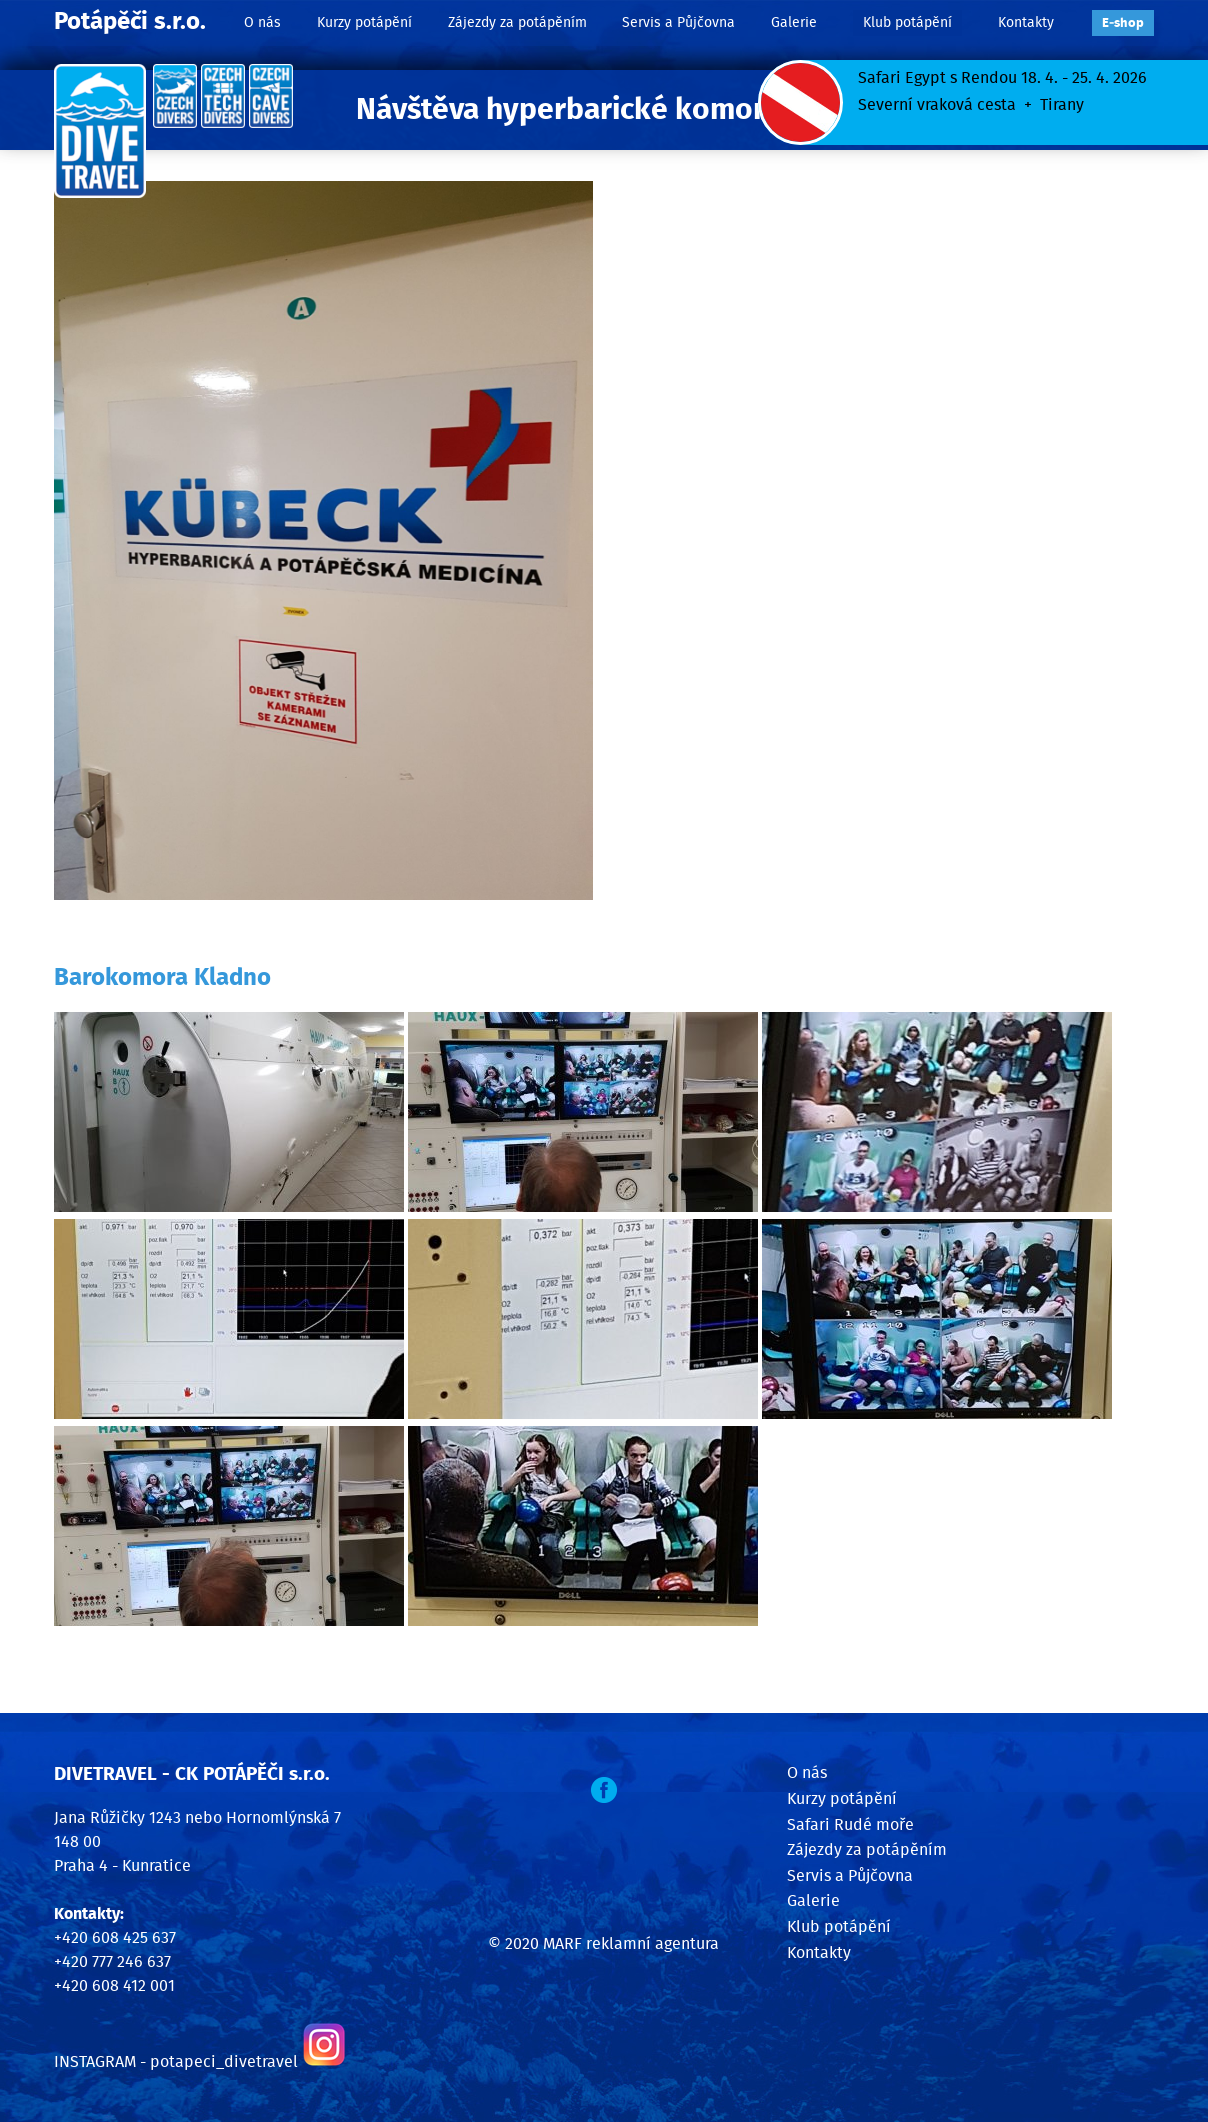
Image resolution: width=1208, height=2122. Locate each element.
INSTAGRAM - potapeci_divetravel (176, 2062)
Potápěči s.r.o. (130, 22)
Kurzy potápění (364, 22)
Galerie (794, 22)
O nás (262, 22)
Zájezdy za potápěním (517, 22)
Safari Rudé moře (850, 1825)
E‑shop (1123, 23)
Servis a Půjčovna (678, 22)
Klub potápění (907, 22)
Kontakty (1026, 22)
